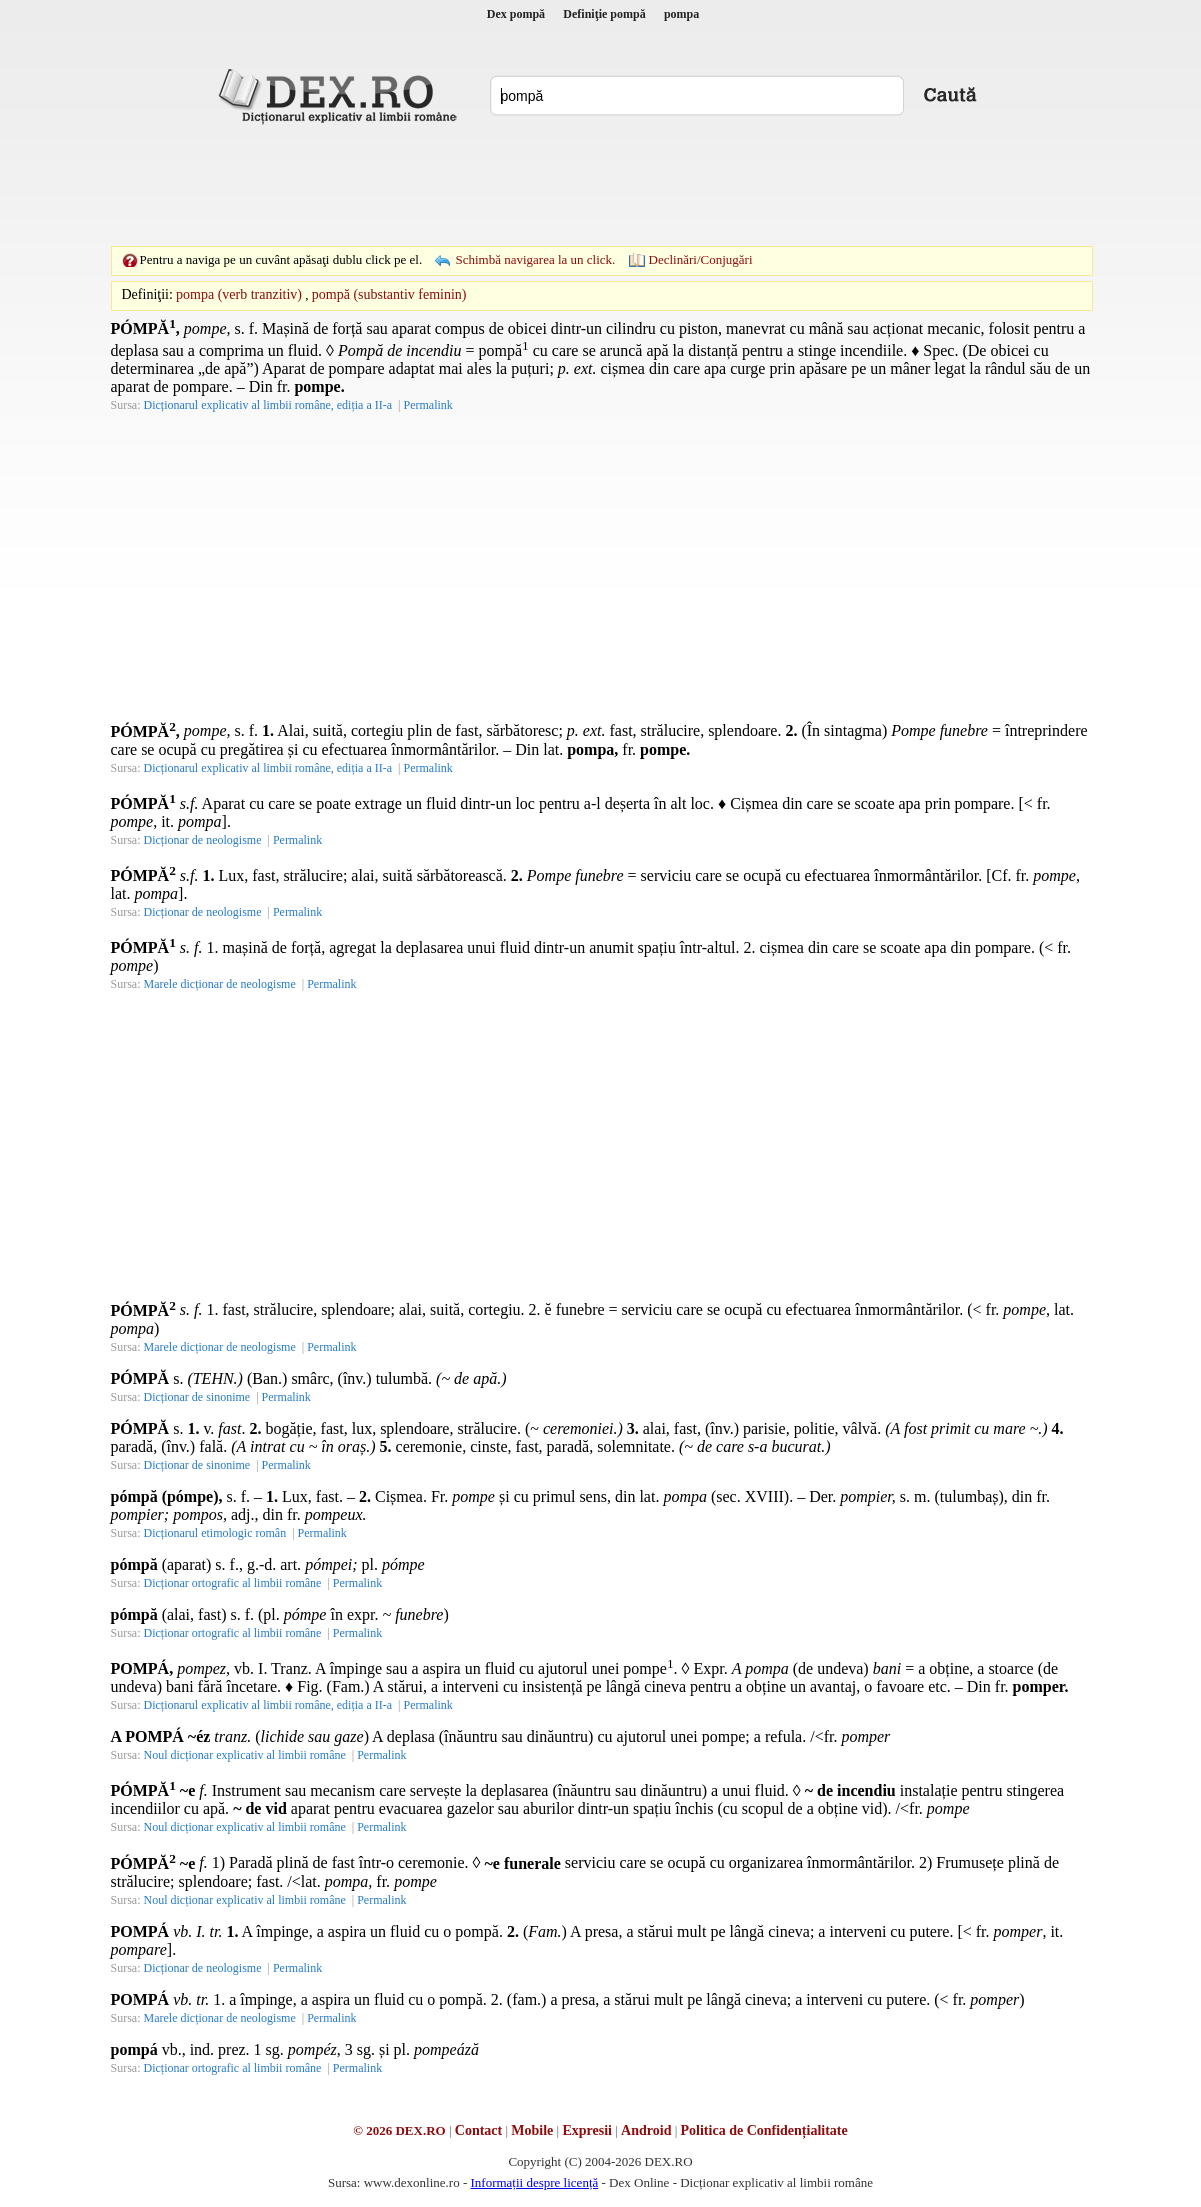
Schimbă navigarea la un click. (535, 259)
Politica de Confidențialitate (764, 2130)
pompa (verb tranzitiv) (239, 294)
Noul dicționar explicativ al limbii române (245, 1755)
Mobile (532, 2130)
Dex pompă (516, 14)
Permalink (427, 405)
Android (646, 2130)
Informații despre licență (534, 2182)
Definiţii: (147, 294)
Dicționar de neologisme (203, 840)
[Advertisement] (601, 185)
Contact (478, 2130)
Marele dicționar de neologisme (220, 984)
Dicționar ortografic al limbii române (233, 1583)
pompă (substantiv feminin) (389, 294)
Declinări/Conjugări (701, 259)
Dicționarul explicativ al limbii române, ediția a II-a (268, 405)
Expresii (587, 2130)
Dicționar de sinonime (197, 1397)
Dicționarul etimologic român (215, 1533)
